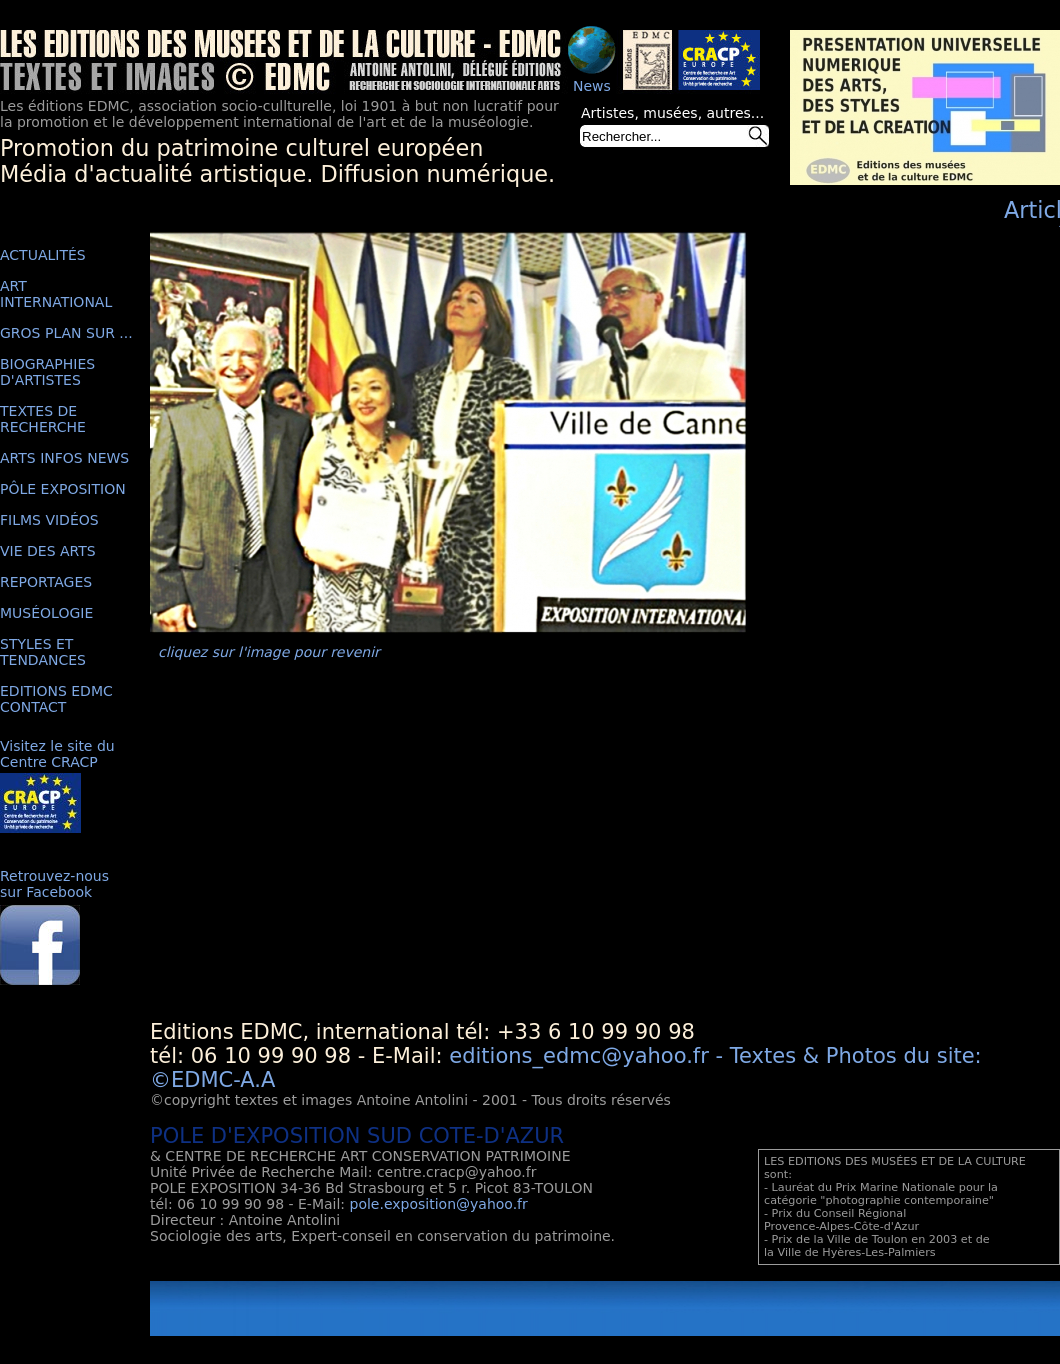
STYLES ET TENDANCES (43, 652)
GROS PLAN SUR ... (66, 333)
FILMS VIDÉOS (49, 520)
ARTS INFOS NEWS (64, 458)
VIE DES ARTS (48, 551)
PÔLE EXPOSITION (63, 489)
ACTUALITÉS (43, 255)
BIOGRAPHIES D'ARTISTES (47, 372)
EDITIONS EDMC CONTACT (56, 699)
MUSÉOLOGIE (46, 613)
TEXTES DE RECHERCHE (43, 419)
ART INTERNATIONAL (56, 294)
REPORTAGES (46, 582)
